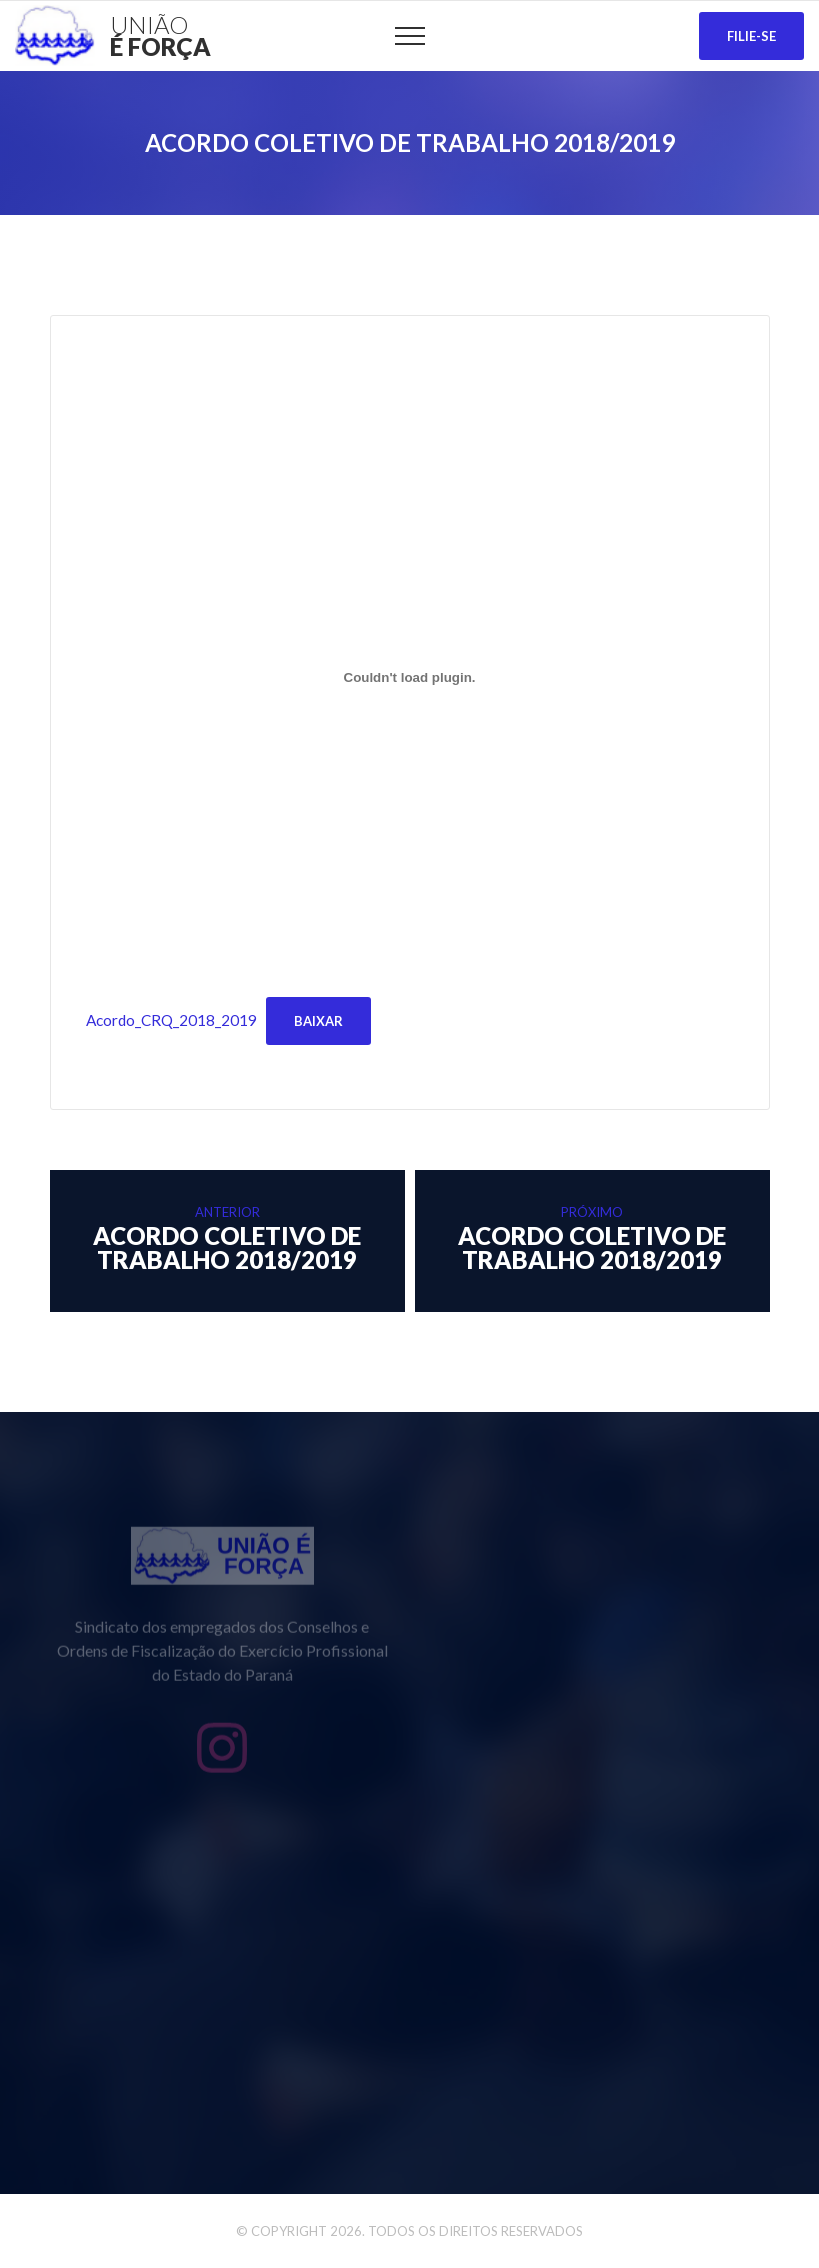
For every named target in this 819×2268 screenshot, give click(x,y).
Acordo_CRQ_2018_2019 (171, 1020)
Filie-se (751, 36)
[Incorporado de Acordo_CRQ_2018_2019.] (410, 677)
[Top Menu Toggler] (410, 36)
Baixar (318, 1021)
